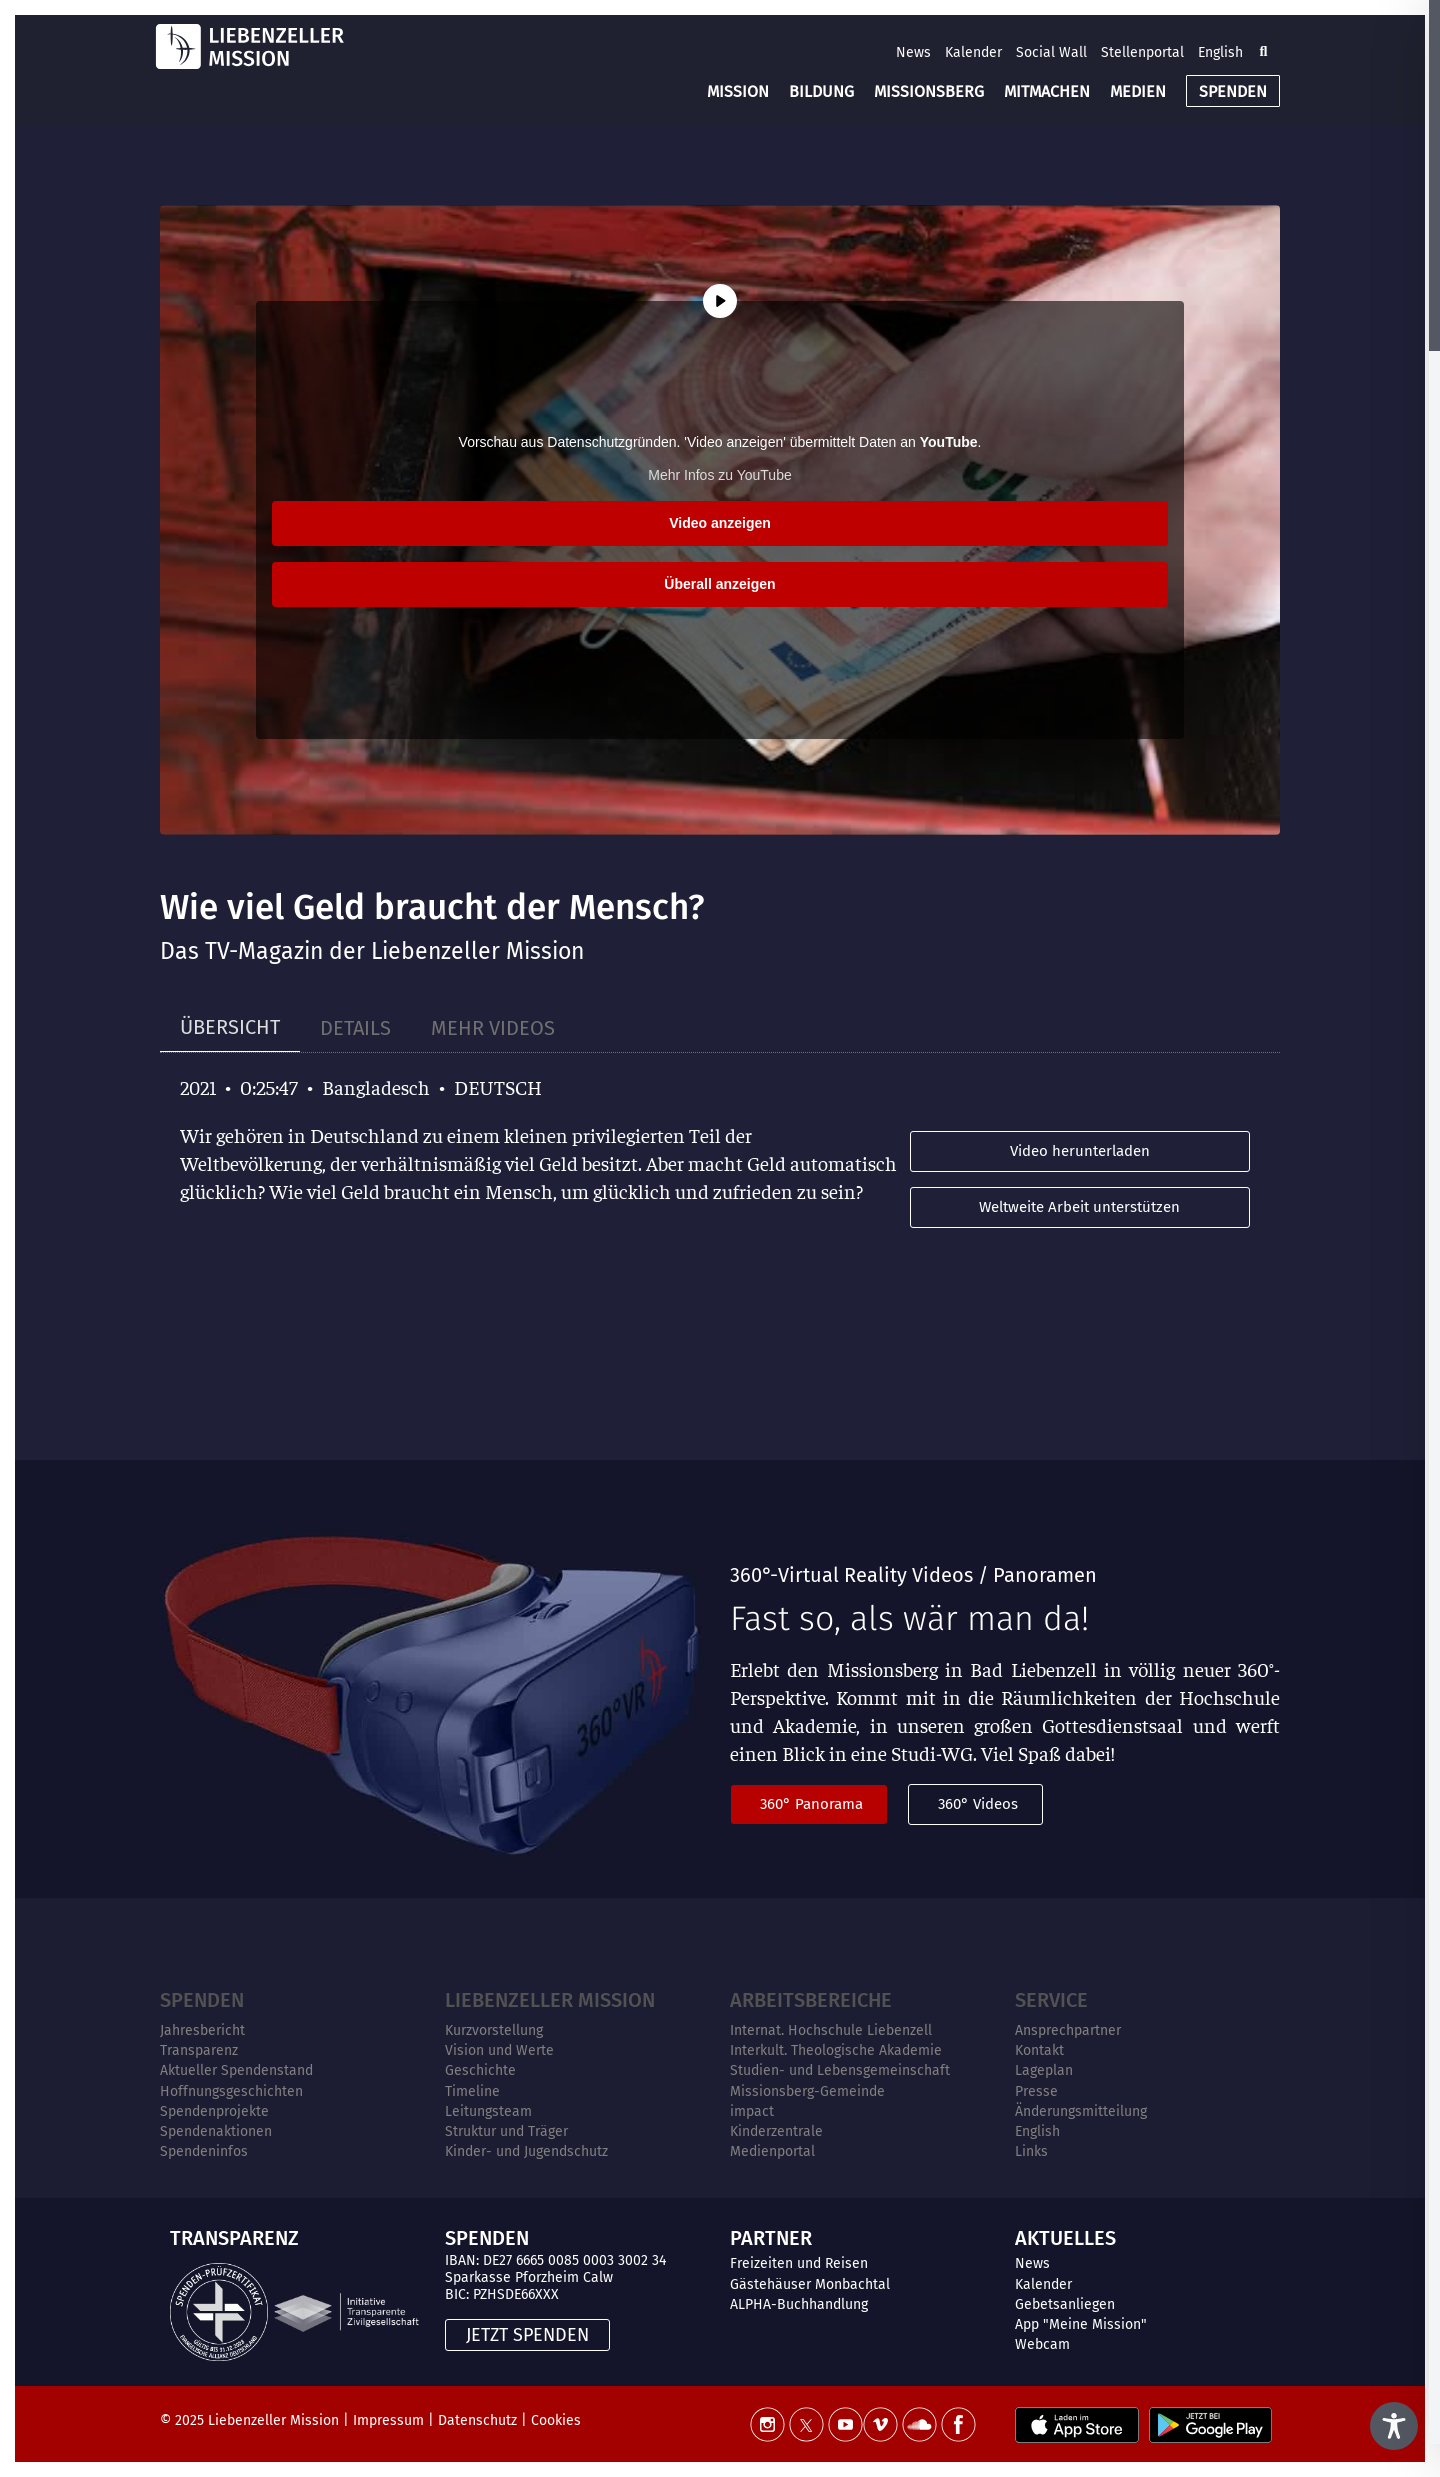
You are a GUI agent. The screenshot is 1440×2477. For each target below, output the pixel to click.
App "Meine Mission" (1081, 2324)
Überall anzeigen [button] (719, 584)
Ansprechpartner (1068, 2030)
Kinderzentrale (776, 2131)
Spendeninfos (204, 2151)
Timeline (472, 2091)
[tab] (230, 1027)
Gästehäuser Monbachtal (810, 2284)
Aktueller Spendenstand (236, 2070)
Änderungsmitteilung (1081, 2111)
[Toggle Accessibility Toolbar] (1394, 2426)
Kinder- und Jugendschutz (526, 2151)
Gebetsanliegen (1065, 2304)
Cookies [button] (556, 2420)
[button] (1263, 52)
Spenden (202, 2000)
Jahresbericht (202, 2030)
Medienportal (772, 2151)
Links (1031, 2151)
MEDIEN (1138, 91)
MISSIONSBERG (929, 91)
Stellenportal (1142, 52)
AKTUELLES (1065, 2238)
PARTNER (771, 2238)
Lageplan (1044, 2070)
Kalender (973, 52)
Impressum (388, 2420)
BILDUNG (821, 91)
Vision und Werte (499, 2050)
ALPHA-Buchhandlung (799, 2304)
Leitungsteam (488, 2111)
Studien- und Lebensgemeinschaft (840, 2070)
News (913, 52)
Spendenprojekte (214, 2111)
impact (752, 2111)
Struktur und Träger (506, 2131)
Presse (1036, 2091)
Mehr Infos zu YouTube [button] (719, 475)
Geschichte (480, 2070)
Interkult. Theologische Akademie (836, 2050)
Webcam (1042, 2344)
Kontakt (1039, 2050)
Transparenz (199, 2050)
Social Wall (1051, 52)
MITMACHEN (1047, 91)
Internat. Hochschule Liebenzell (831, 2030)
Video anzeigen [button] (720, 523)
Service (1051, 2000)
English (1220, 52)
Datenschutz (477, 2420)
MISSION (738, 91)
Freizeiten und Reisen (799, 2263)
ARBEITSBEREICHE (811, 2000)
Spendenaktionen (216, 2131)
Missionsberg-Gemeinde (807, 2091)
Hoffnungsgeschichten (231, 2091)
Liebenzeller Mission (550, 2000)
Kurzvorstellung (494, 2030)
